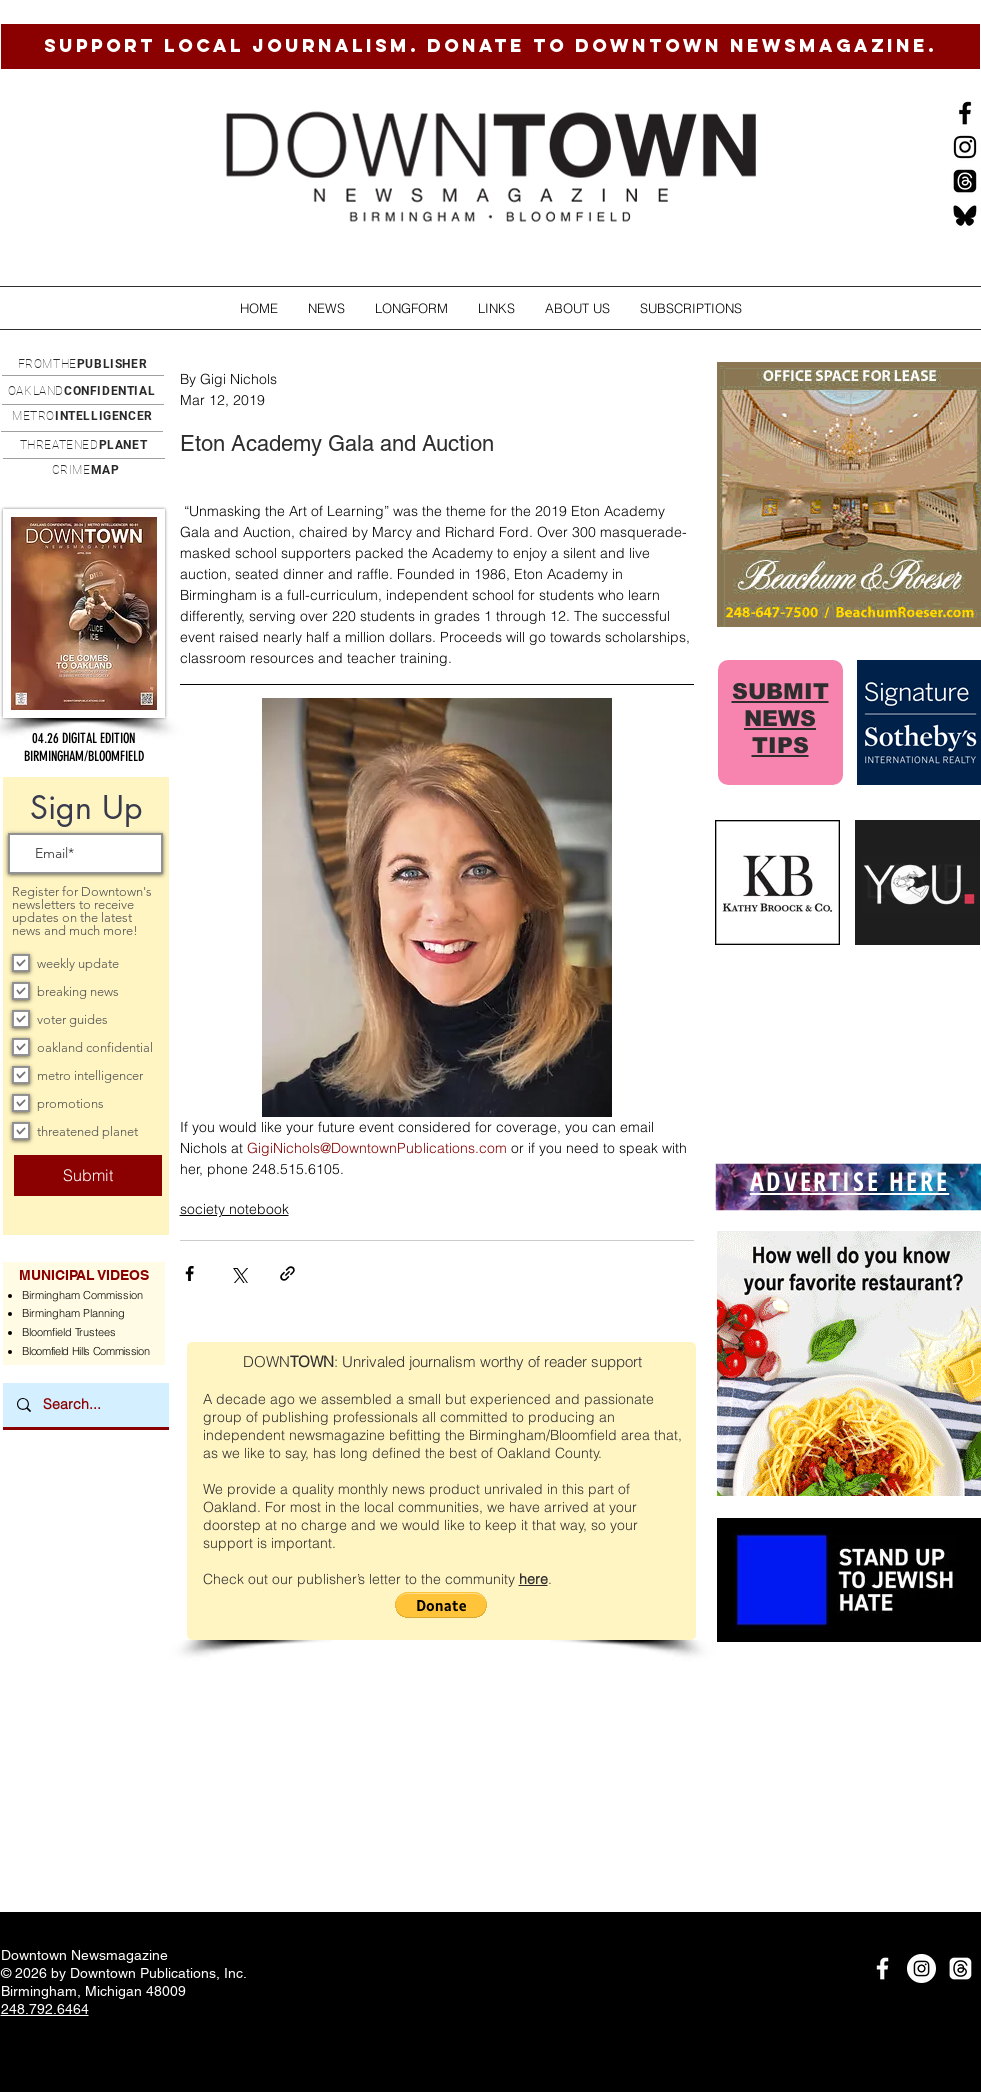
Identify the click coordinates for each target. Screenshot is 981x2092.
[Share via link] (287, 1273)
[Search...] (85, 1405)
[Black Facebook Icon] (965, 113)
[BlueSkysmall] (965, 215)
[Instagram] (965, 147)
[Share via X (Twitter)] (238, 1273)
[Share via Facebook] (189, 1273)
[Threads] (965, 181)
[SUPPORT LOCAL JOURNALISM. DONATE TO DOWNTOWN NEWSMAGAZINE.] (490, 46)
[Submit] (88, 1175)
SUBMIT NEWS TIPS (780, 718)
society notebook (234, 1209)
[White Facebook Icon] (882, 1968)
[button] (326, 308)
